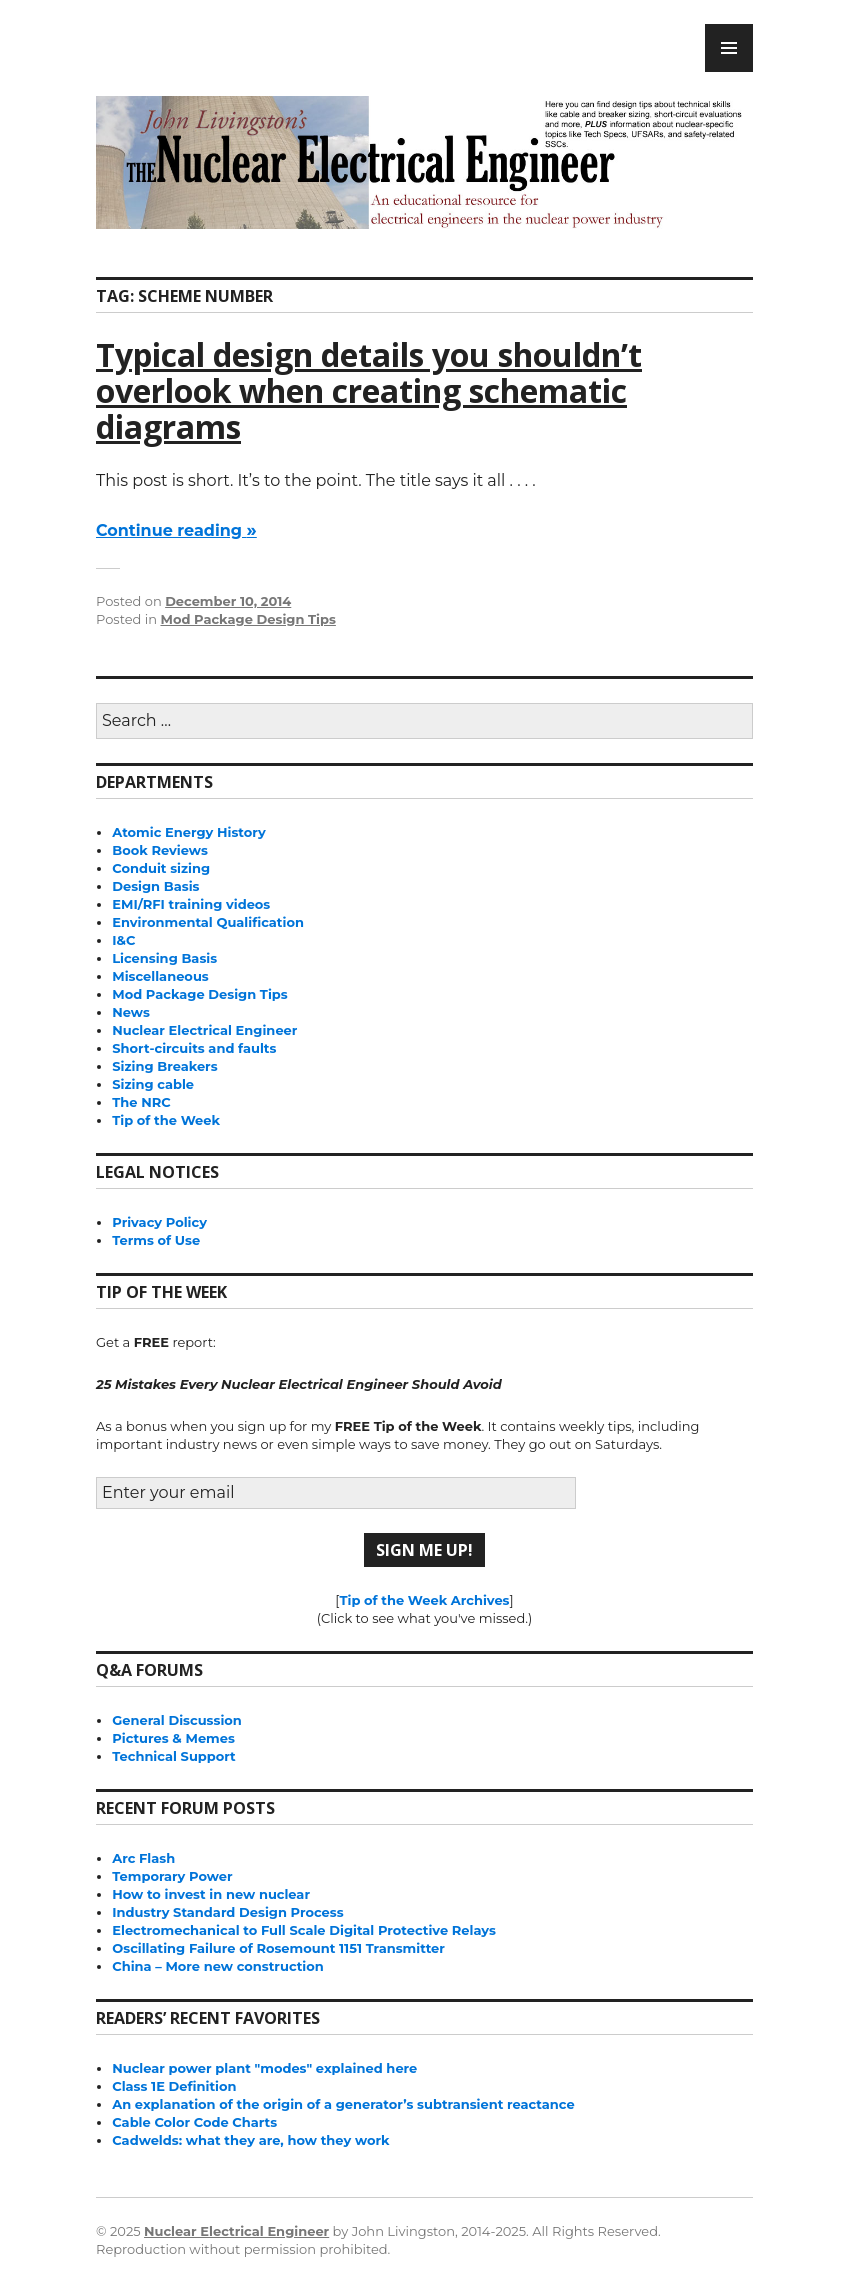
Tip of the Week (166, 1120)
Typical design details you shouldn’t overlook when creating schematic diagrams (369, 390)
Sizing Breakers (164, 1066)
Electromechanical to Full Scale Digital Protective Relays (304, 1930)
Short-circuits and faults (194, 1048)
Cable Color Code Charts (194, 2122)
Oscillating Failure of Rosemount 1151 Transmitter (278, 1948)
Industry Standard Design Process (227, 1912)
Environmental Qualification (208, 922)
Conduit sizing (161, 868)
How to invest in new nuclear (211, 1894)
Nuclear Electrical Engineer (204, 1030)
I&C (123, 940)
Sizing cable (153, 1084)
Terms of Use (156, 1240)
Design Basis (155, 886)
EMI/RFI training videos (191, 904)
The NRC (141, 1102)
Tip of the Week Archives (424, 1600)
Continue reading (176, 530)
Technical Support (173, 1756)
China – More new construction (217, 1966)
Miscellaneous (160, 976)
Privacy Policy (159, 1222)
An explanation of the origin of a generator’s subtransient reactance (343, 2104)
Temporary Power (172, 1876)
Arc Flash (143, 1858)
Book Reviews (160, 850)
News (131, 1012)
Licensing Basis (164, 958)
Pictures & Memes (173, 1738)
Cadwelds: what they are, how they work (250, 2140)
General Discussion (177, 1720)
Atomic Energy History (188, 832)
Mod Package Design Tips (247, 619)
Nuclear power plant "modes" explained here (264, 2068)
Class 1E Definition (174, 2086)
